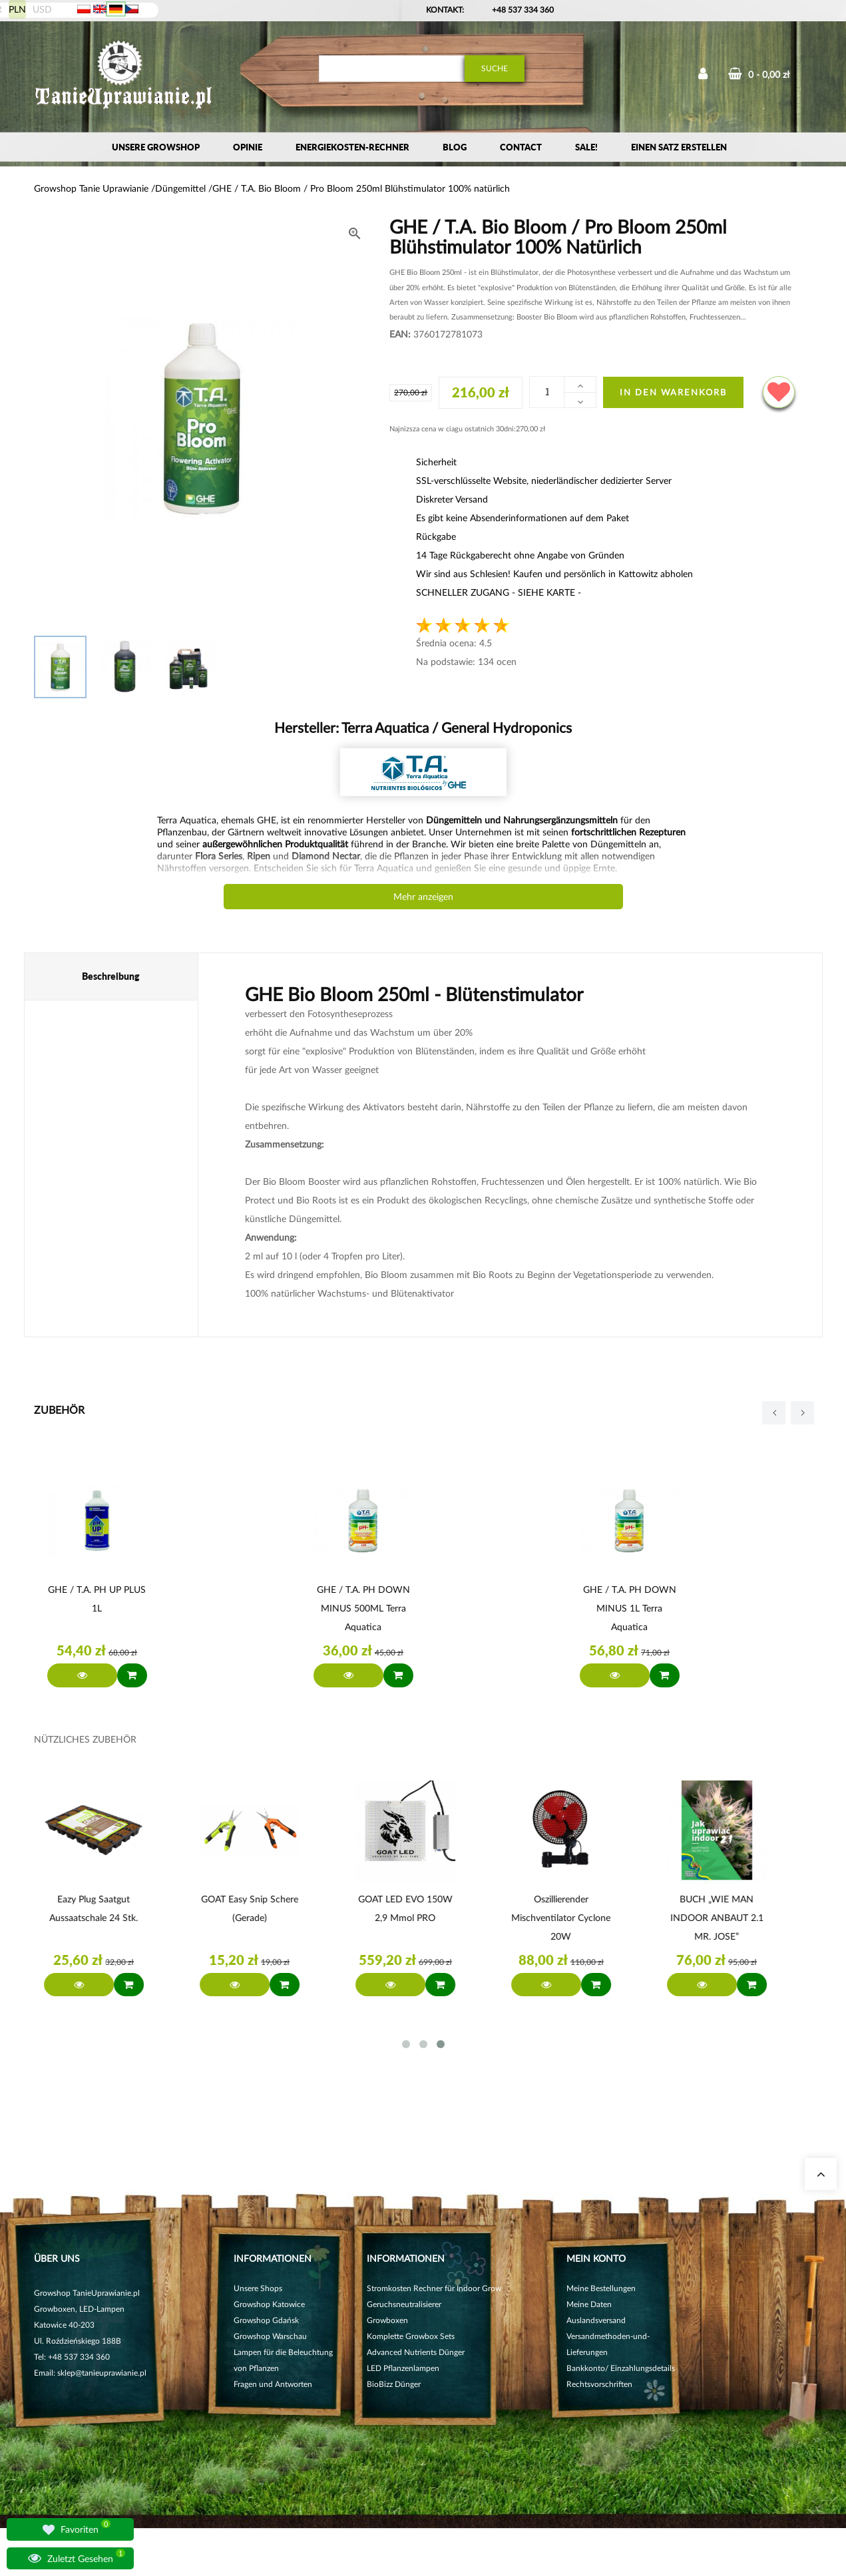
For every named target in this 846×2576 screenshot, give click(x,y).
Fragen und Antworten (273, 2384)
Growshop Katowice (269, 2304)
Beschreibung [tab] (111, 976)
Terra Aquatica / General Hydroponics (455, 727)
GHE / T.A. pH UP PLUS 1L (97, 1598)
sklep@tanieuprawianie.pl (101, 2373)
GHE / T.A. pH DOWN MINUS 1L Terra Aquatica (629, 1608)
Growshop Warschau (270, 2336)
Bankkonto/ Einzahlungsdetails (620, 2368)
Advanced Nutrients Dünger (416, 2352)
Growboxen (387, 2320)
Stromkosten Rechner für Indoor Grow (434, 2288)
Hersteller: (423, 727)
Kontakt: (445, 10)
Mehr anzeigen (423, 896)
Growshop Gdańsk (266, 2320)
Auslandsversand (596, 2320)
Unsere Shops (258, 2288)
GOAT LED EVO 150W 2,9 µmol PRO (408, 1908)
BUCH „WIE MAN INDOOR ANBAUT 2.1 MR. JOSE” (720, 1917)
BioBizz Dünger (394, 2384)
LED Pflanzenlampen (403, 2368)
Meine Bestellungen (601, 2288)
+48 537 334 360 (523, 10)
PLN (17, 9)
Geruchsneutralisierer (404, 2304)
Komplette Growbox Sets (411, 2336)
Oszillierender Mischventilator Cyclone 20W (564, 1917)
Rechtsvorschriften (599, 2384)
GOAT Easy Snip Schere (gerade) (253, 1908)
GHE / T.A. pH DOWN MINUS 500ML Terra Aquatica (363, 1608)
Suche (494, 68)
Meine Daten (589, 2304)
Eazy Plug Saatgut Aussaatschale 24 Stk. (97, 1908)
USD (42, 9)
